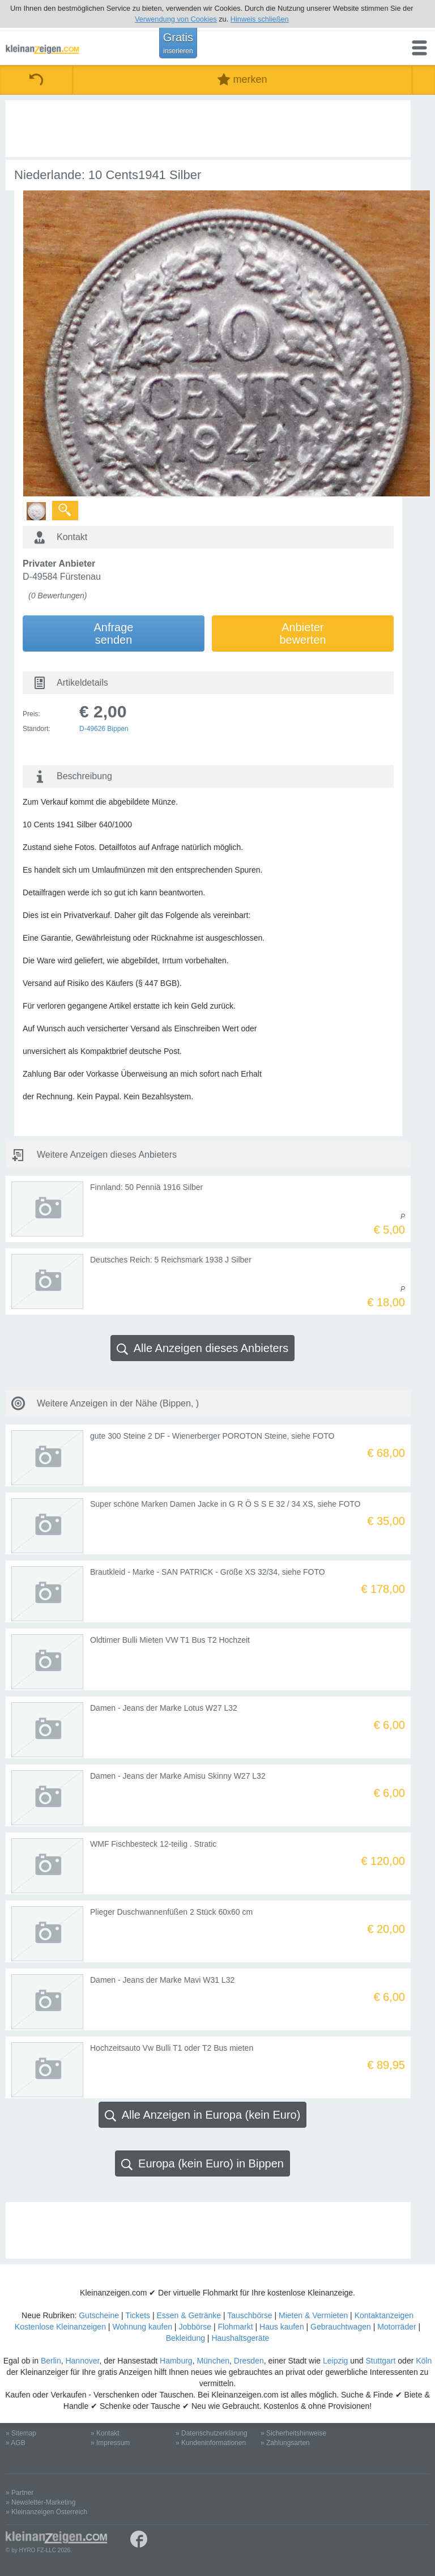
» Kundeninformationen (211, 2443)
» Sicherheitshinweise (293, 2433)
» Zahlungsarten (285, 2443)
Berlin (51, 2360)
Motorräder (396, 2326)
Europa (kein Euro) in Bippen (202, 2163)
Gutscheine (99, 2315)
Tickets (137, 2315)
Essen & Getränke (188, 2315)
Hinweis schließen (260, 19)
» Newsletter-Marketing (40, 2502)
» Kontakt (105, 2433)
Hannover (82, 2360)
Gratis (178, 43)
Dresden (249, 2360)
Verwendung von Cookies (176, 19)
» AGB (15, 2443)
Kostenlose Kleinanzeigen (60, 2326)
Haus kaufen (281, 2326)
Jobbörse (194, 2326)
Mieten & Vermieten (313, 2315)
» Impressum (110, 2443)
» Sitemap (21, 2433)
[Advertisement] (221, 128)
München (213, 2360)
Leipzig (335, 2360)
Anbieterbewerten (302, 633)
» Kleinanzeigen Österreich (46, 2512)
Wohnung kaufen (142, 2326)
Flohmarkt (235, 2326)
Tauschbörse (249, 2315)
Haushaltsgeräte (240, 2338)
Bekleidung (185, 2338)
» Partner (19, 2493)
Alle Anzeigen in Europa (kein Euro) (203, 2115)
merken (242, 80)
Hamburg (176, 2360)
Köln (424, 2360)
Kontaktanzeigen (384, 2315)
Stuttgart (381, 2360)
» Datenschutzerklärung (212, 2433)
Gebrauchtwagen (340, 2326)
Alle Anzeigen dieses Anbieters (203, 1348)
